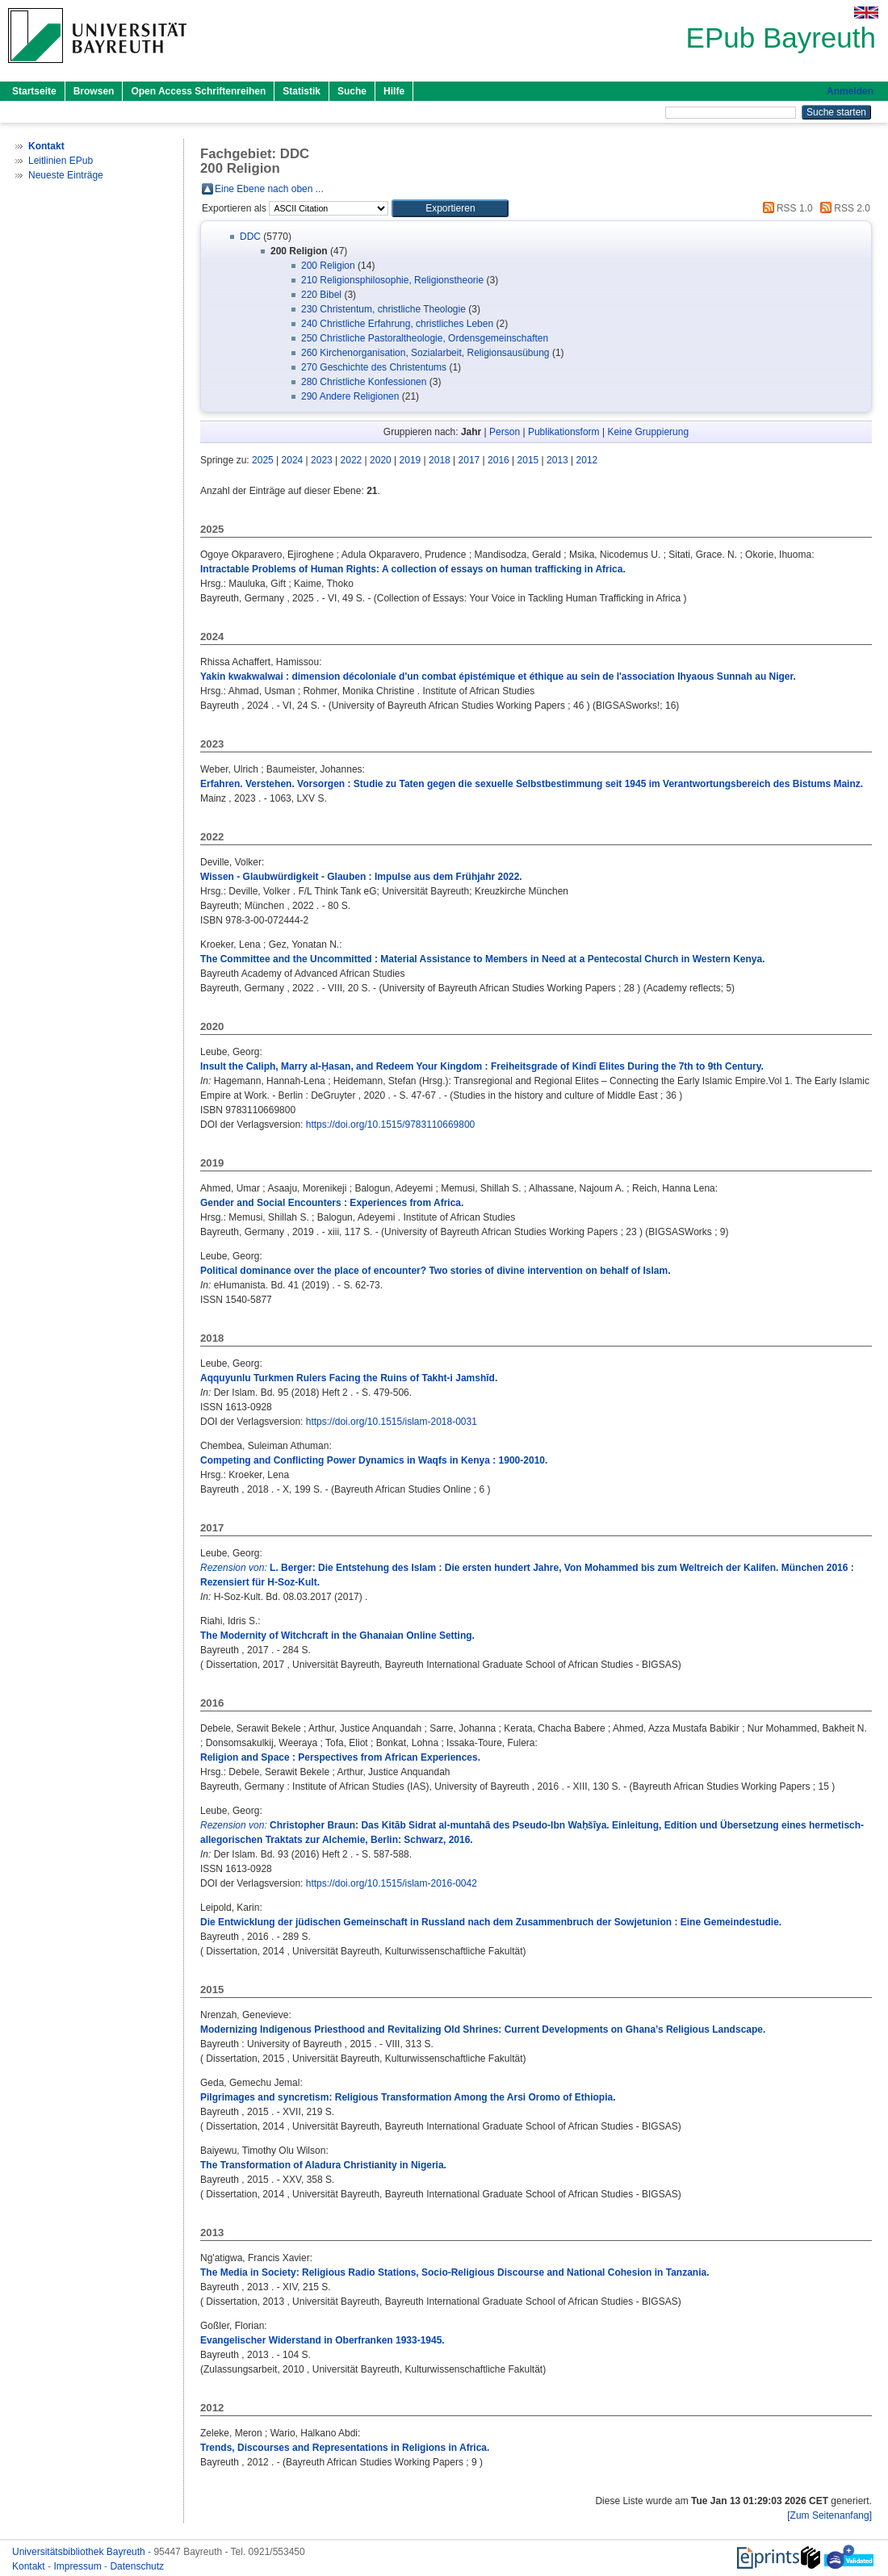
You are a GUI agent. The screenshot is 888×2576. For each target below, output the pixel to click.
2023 (322, 460)
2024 (293, 460)
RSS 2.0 (842, 208)
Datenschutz (137, 2566)
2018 (439, 460)
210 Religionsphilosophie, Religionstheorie (392, 280)
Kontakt (30, 2566)
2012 (587, 460)
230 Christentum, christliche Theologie (383, 309)
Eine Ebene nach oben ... (269, 189)
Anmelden (850, 91)
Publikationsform (564, 432)
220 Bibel (321, 294)
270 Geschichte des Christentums (373, 367)
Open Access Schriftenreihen (198, 91)
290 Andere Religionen (350, 396)
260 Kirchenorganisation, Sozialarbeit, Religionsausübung (425, 352)
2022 (351, 460)
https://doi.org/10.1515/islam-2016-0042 (391, 1883)
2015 (528, 460)
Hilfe (393, 91)
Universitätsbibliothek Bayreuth (80, 2551)
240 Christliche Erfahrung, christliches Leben (397, 323)
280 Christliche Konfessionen (363, 381)
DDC (250, 236)
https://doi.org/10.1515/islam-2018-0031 (391, 1421)
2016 (498, 460)
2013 (557, 460)
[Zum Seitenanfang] (829, 2515)
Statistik (301, 91)
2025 (263, 460)
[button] (450, 208)
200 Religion (328, 265)
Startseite (34, 91)
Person (504, 432)
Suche (352, 91)
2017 (469, 460)
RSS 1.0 (785, 208)
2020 (381, 460)
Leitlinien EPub (60, 160)
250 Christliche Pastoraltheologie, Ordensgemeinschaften (424, 338)
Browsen (94, 91)
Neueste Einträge (65, 175)
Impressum (78, 2566)
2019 (410, 460)
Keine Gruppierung (648, 432)
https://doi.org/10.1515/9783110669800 (390, 1124)
